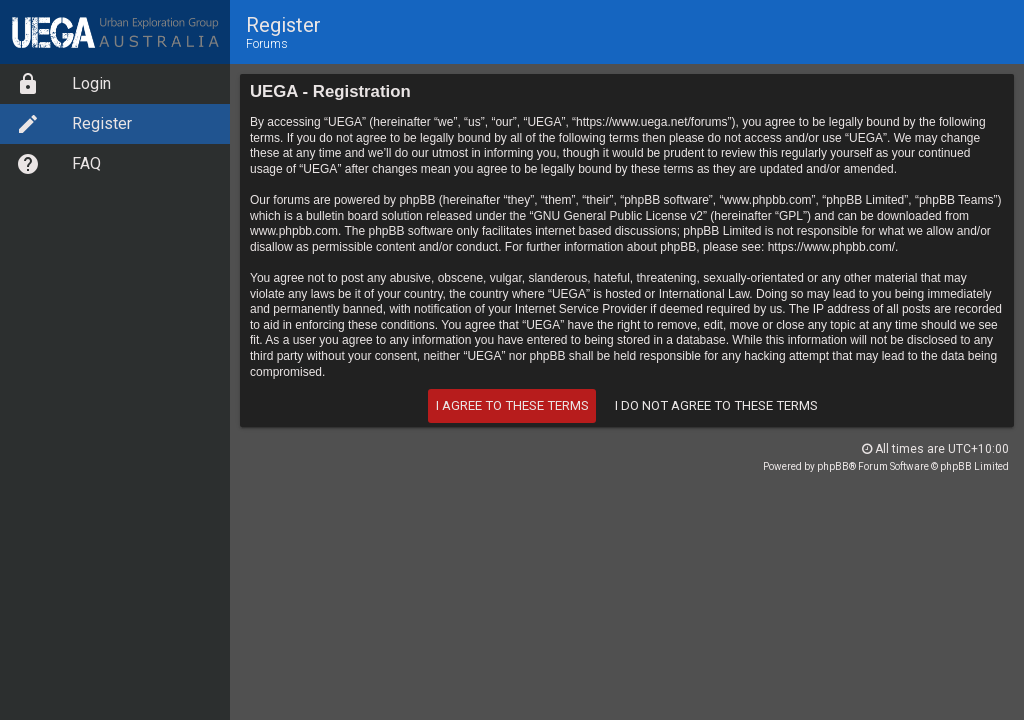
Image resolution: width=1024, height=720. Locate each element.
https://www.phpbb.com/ (831, 247)
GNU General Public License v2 (618, 216)
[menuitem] (115, 84)
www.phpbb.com (294, 231)
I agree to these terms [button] (512, 405)
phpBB (833, 466)
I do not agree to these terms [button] (716, 405)
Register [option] (74, 124)
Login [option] (63, 84)
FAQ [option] (58, 164)
